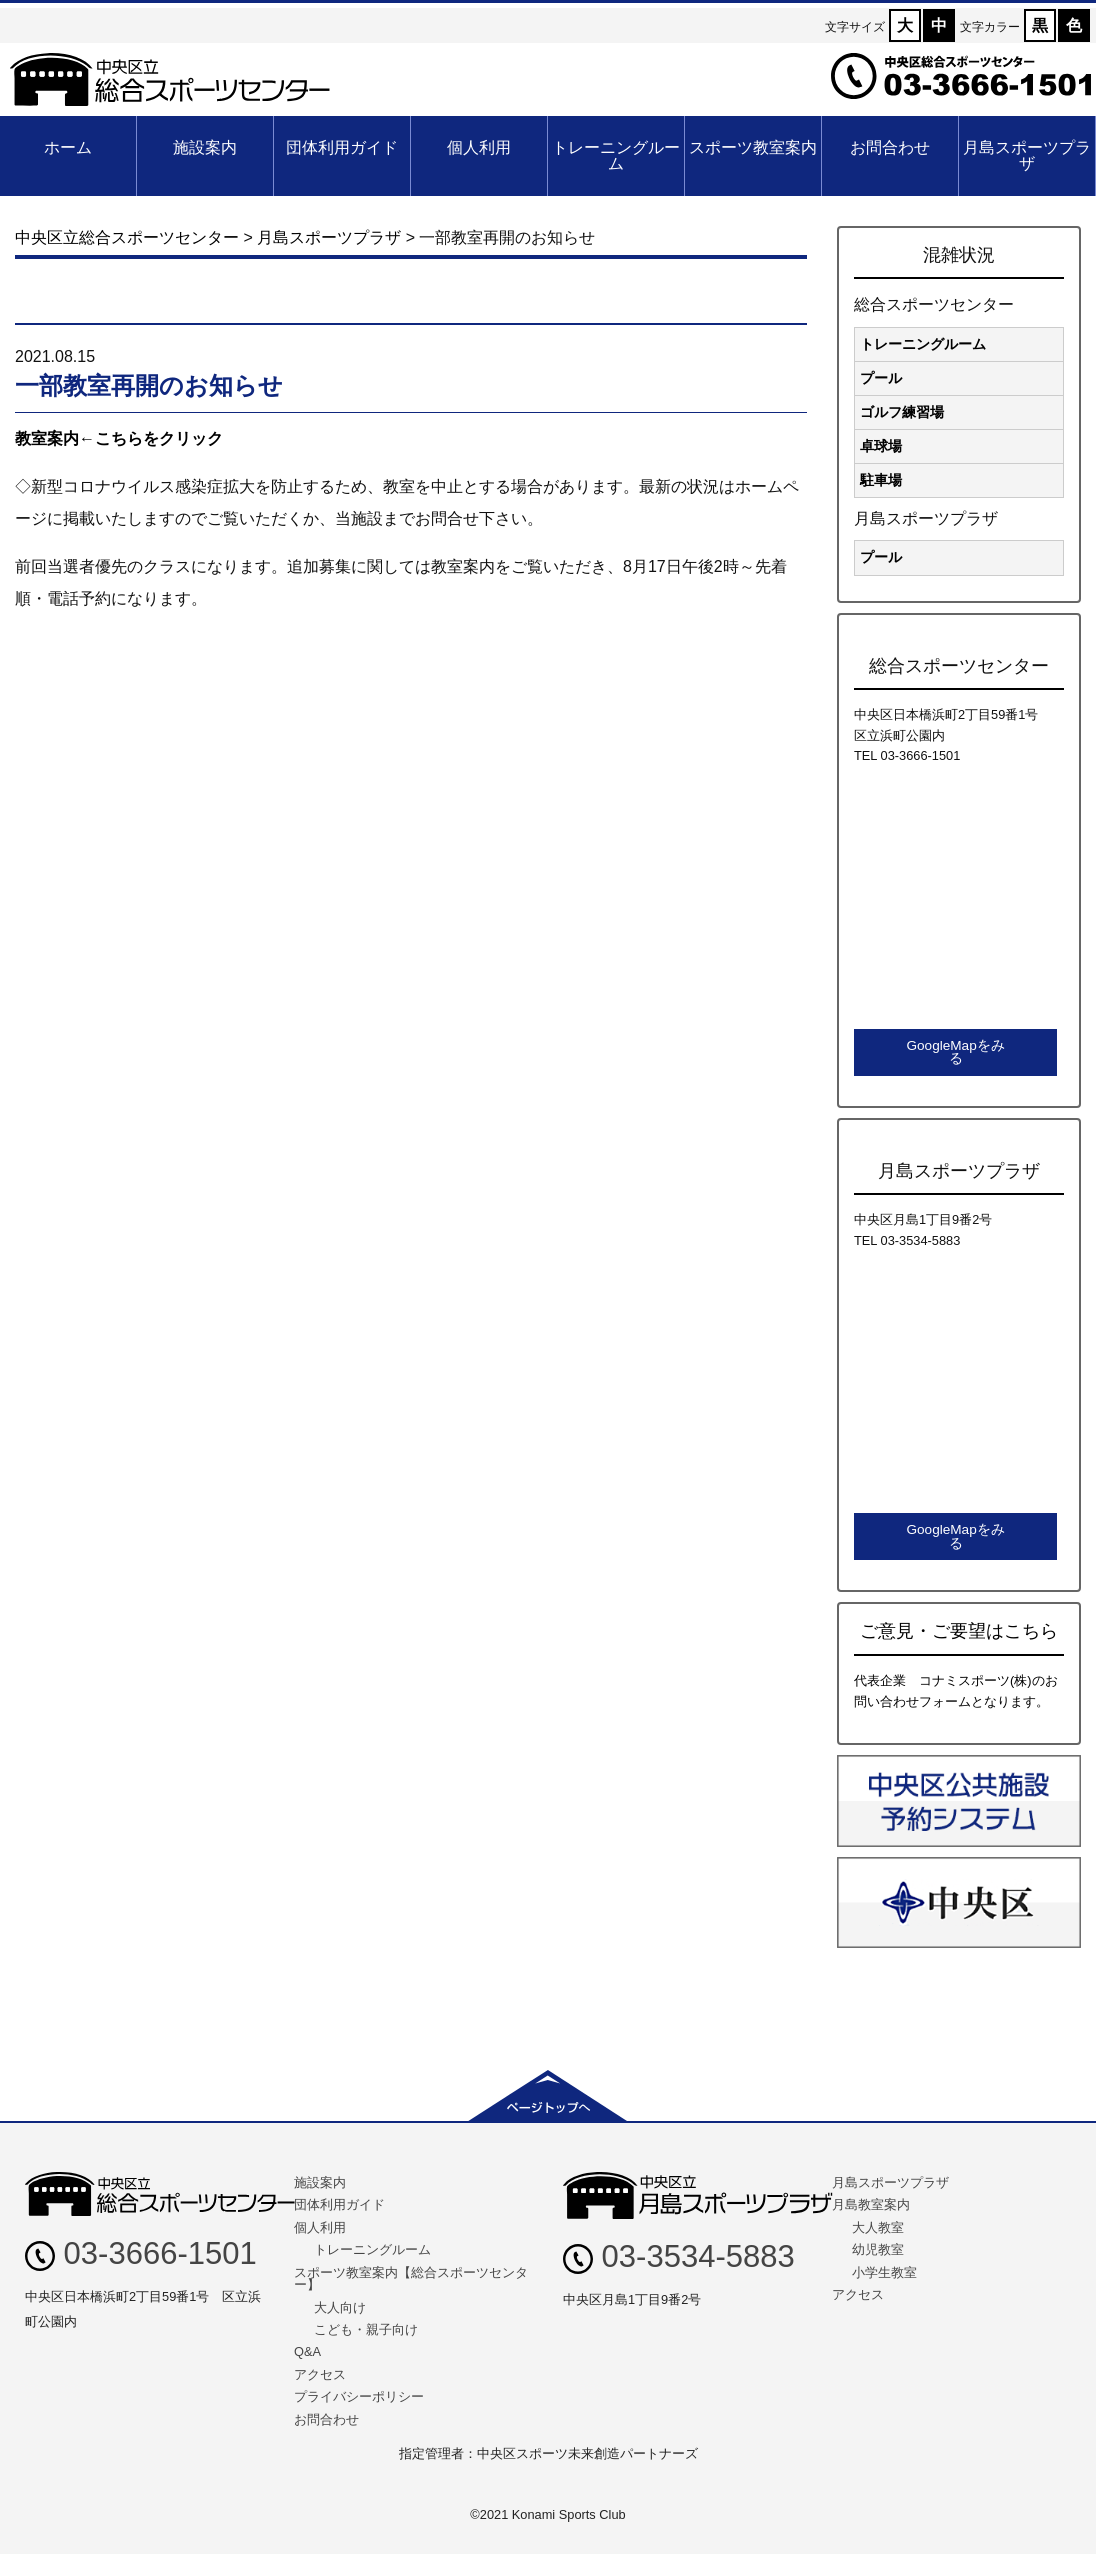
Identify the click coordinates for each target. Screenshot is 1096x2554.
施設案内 (205, 147)
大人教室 (878, 2227)
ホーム (68, 147)
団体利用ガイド (342, 147)
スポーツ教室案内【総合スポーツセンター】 (411, 2279)
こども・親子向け (366, 2329)
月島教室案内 (871, 2204)
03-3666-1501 (141, 2253)
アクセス (320, 2374)
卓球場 (881, 446)
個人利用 (479, 147)
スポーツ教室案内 (753, 147)
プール (881, 378)
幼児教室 (878, 2249)
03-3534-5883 (679, 2256)
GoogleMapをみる (955, 1052)
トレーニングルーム (616, 155)
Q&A (307, 2351)
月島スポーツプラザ (1027, 155)
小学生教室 (884, 2272)
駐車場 (881, 480)
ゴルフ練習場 (902, 412)
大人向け (340, 2307)
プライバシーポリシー (359, 2396)
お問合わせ (890, 147)
